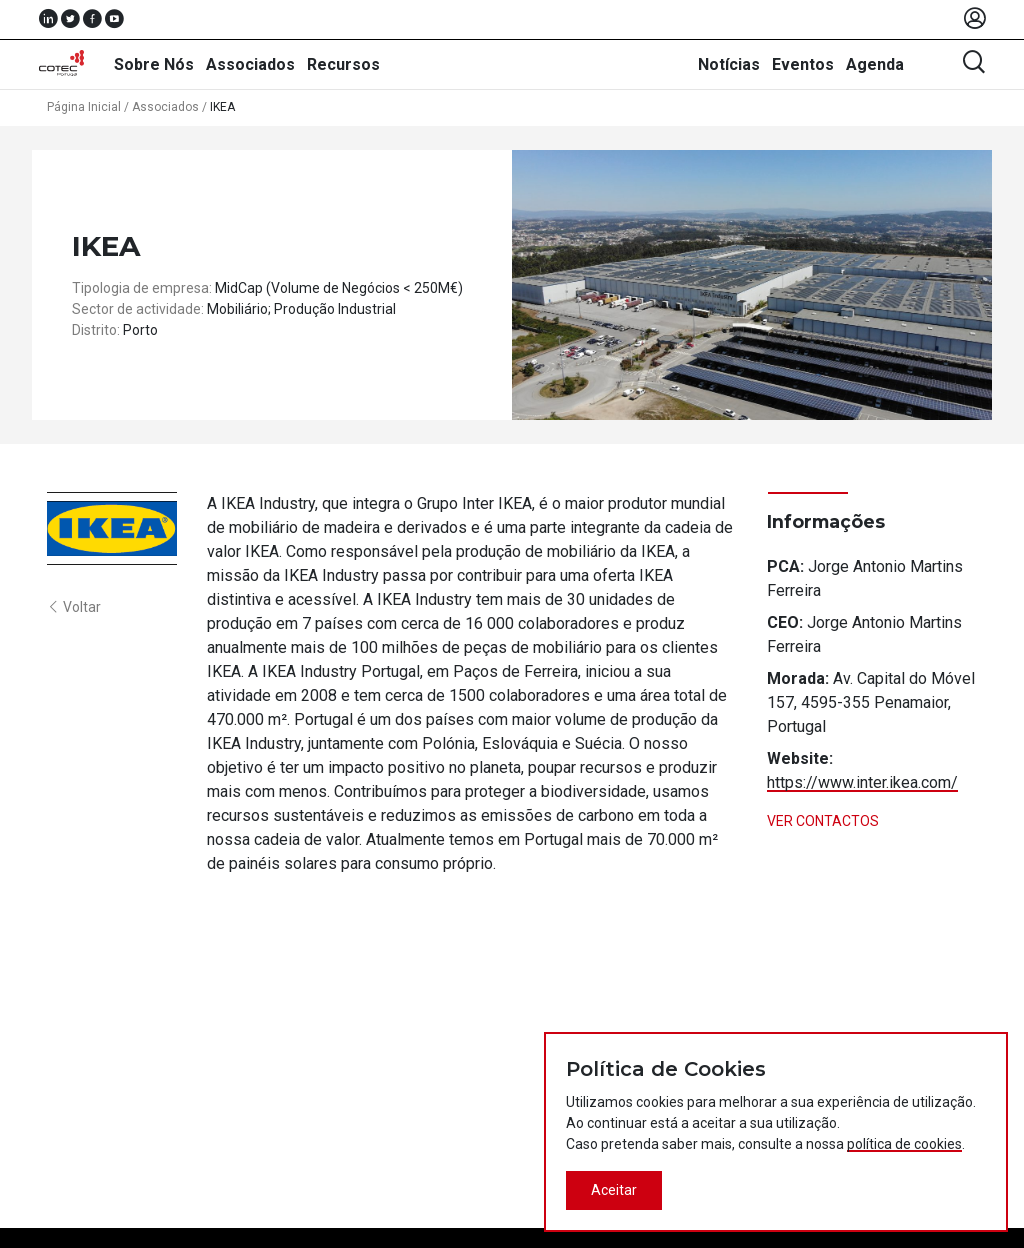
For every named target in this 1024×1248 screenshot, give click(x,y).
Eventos (803, 64)
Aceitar (614, 1190)
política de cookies (904, 1144)
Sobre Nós (154, 64)
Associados (250, 64)
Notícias (729, 64)
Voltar (74, 607)
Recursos (343, 64)
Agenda (875, 64)
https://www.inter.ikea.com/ (862, 782)
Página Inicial (84, 107)
